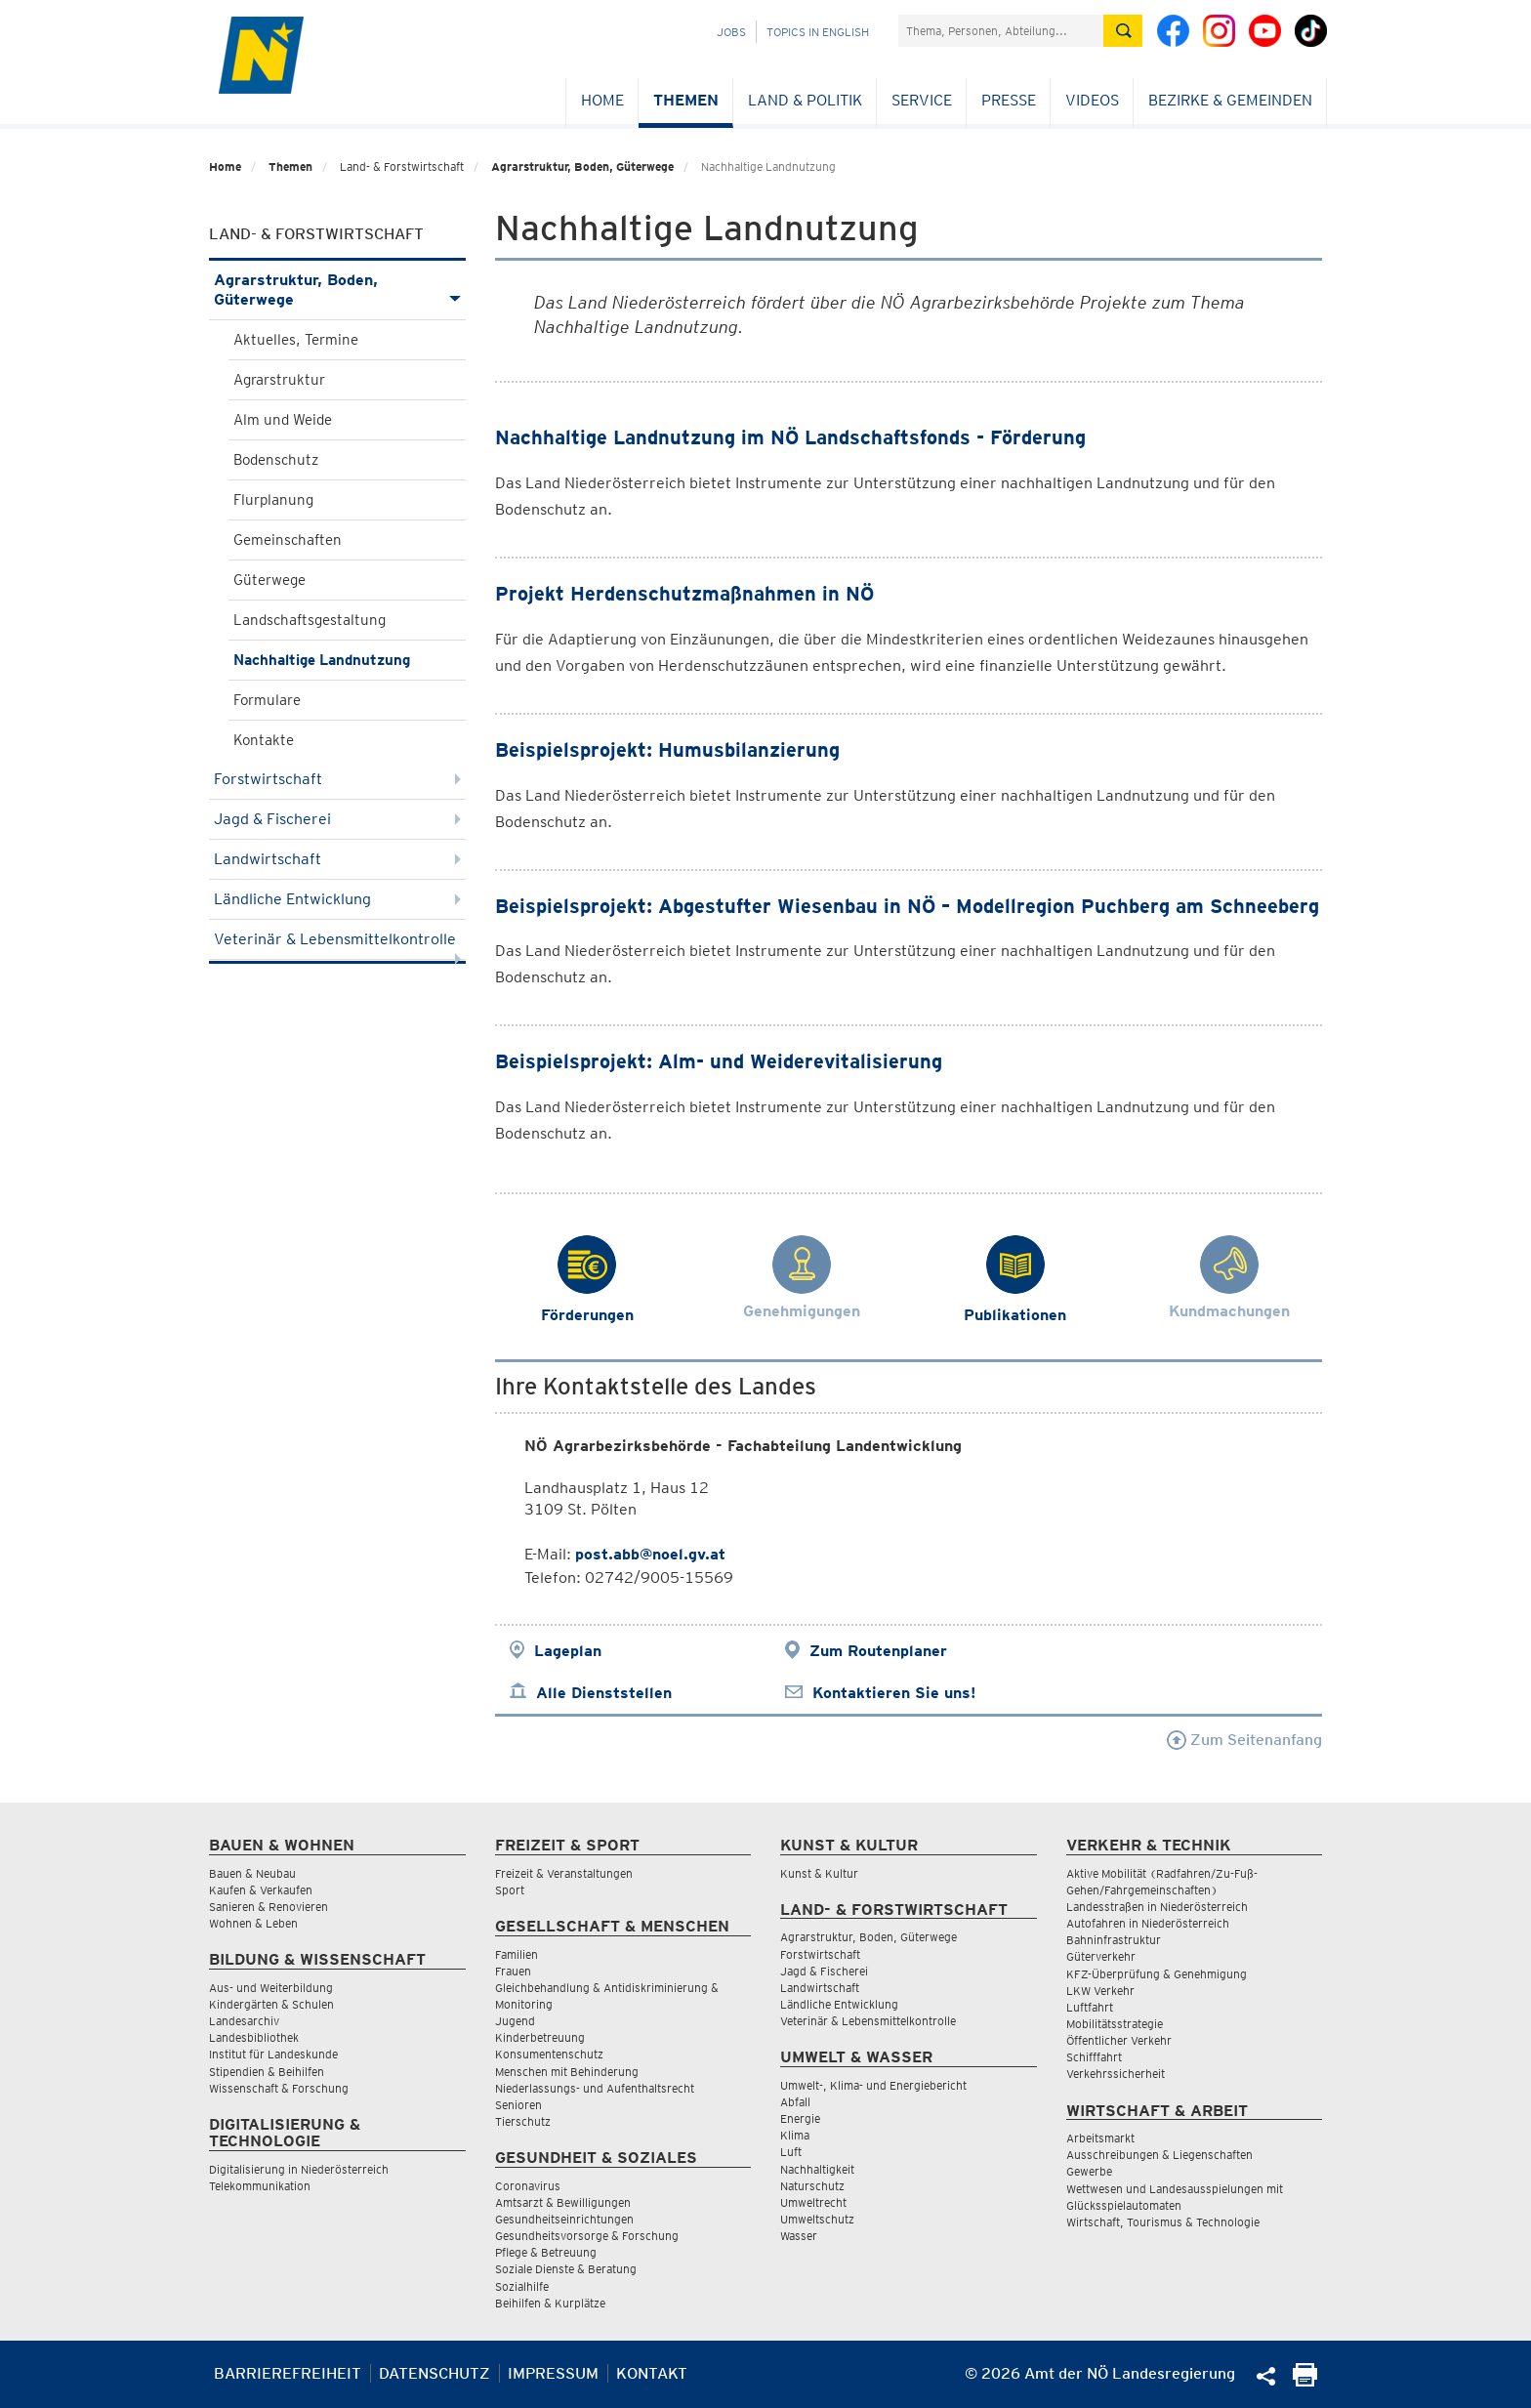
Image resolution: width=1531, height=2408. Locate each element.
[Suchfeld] (1000, 31)
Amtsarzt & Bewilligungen (563, 2202)
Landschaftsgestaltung (309, 620)
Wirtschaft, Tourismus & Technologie (1163, 2222)
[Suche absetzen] (1122, 31)
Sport (509, 1890)
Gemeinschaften (287, 540)
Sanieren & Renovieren (268, 1906)
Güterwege (269, 580)
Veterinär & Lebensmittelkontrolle (337, 945)
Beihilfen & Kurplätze (550, 2303)
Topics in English (817, 31)
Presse (1008, 100)
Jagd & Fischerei (337, 819)
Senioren (518, 2104)
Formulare (267, 700)
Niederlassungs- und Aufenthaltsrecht (594, 2088)
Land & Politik (805, 100)
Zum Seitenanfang (1244, 1739)
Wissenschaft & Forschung (279, 2088)
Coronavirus (527, 2186)
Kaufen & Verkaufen (260, 1890)
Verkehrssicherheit (1115, 2073)
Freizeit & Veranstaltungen (564, 1873)
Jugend (515, 2021)
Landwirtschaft (337, 859)
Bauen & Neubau (252, 1873)
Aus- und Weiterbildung (271, 1987)
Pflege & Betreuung (546, 2252)
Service (921, 100)
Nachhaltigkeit (817, 2169)
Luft (791, 2151)
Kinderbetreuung (540, 2037)
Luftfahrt (1089, 2007)
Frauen (513, 1971)
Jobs (731, 31)
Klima (794, 2135)
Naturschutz (812, 2186)
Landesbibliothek (254, 2037)
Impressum (553, 2373)
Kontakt (651, 2373)
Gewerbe (1089, 2171)
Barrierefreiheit (287, 2373)
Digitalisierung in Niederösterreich (299, 2169)
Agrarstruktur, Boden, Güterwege (582, 166)
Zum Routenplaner (878, 1650)
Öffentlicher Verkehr (1119, 2040)
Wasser (798, 2235)
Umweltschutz (817, 2219)
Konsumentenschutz (549, 2054)
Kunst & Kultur (819, 1873)
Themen (686, 100)
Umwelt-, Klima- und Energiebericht (873, 2085)
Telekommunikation (259, 2186)
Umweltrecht (813, 2202)
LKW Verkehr (1100, 1990)
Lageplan (567, 1650)
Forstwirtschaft (337, 778)
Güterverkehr (1101, 1956)
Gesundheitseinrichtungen (564, 2219)
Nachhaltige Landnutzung (321, 660)
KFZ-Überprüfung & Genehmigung (1156, 1974)
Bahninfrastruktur (1113, 1939)
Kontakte (263, 740)
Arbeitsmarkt (1100, 2138)
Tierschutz (523, 2121)
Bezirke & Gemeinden (1230, 100)
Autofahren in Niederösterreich (1147, 1923)
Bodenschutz (275, 460)
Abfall (795, 2102)
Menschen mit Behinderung (567, 2071)
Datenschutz (434, 2373)
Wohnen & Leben (253, 1923)
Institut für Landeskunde (273, 2054)
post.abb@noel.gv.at (650, 1554)
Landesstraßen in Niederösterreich (1157, 1906)
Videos (1092, 100)
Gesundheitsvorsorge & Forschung (587, 2235)
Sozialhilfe (522, 2286)
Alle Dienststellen (604, 1692)
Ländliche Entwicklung (337, 899)
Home (602, 100)
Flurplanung (273, 500)
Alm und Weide (282, 420)
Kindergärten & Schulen (271, 2004)
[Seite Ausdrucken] (1305, 2381)
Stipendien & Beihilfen (266, 2071)
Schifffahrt (1094, 2057)
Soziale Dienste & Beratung (566, 2269)
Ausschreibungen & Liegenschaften (1159, 2154)
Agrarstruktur (279, 380)
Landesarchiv (244, 2021)
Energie (800, 2118)
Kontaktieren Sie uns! (893, 1692)
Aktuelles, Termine (295, 340)
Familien (516, 1954)
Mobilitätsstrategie (1114, 2023)
